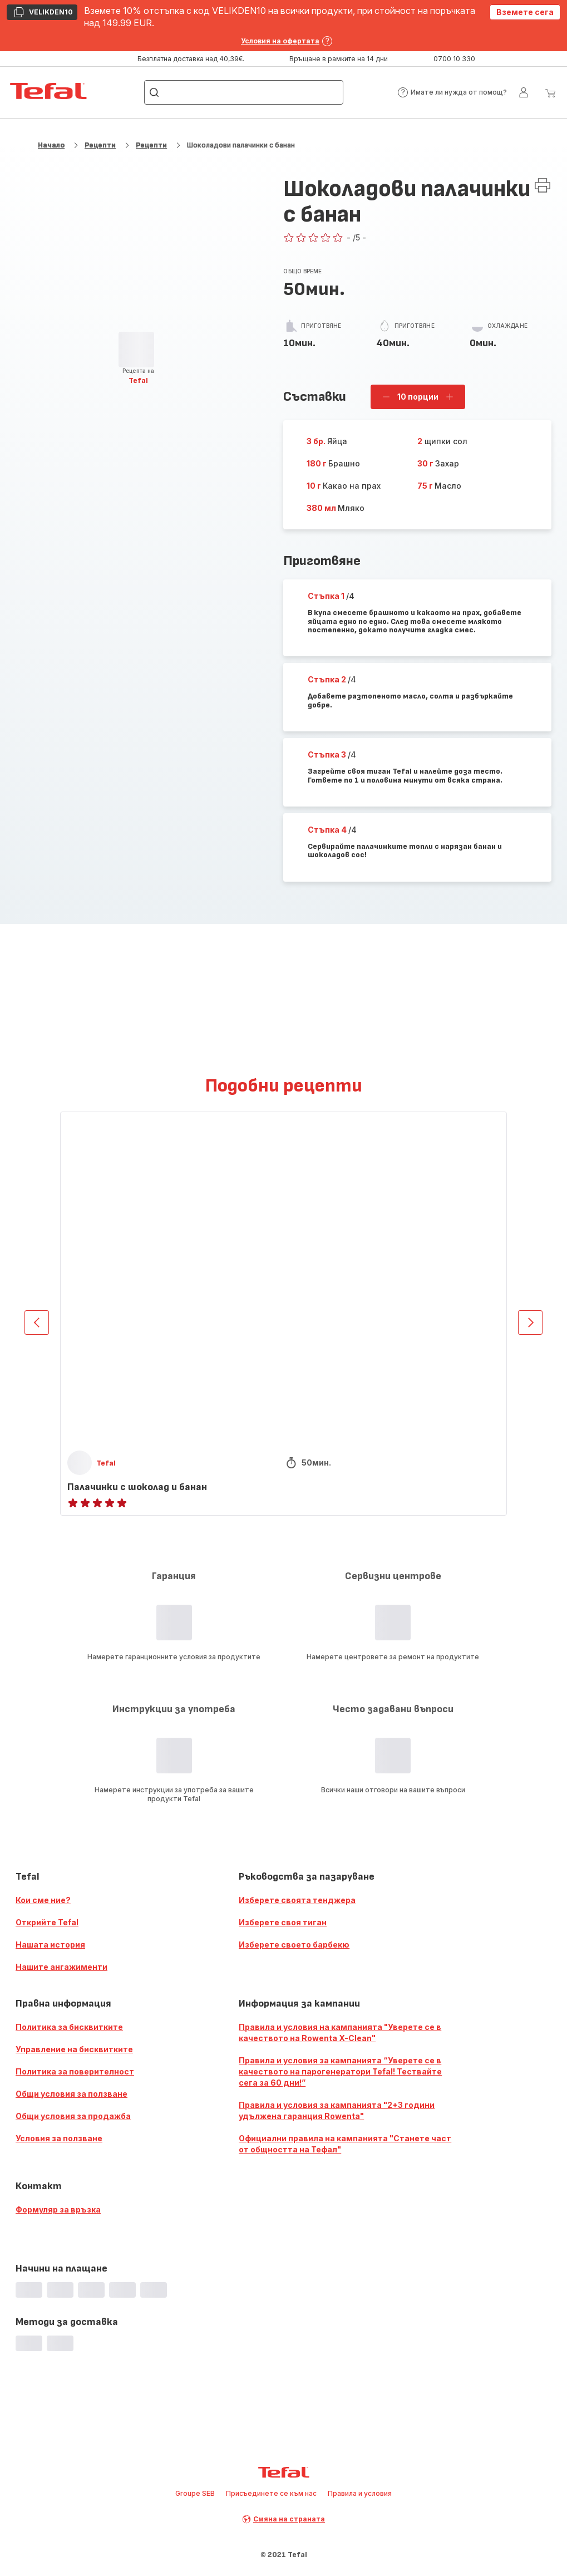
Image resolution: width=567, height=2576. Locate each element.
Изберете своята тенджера (297, 1900)
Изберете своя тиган (283, 1922)
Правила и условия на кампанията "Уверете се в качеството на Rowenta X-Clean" (340, 2032)
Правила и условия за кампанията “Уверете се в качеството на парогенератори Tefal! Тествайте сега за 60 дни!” (340, 2071)
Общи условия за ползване (71, 2093)
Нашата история (50, 1944)
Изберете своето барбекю (294, 1944)
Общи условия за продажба (73, 2116)
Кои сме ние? (43, 1900)
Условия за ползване (59, 2138)
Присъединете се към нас (271, 2493)
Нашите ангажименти (61, 1967)
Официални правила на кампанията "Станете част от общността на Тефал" (345, 2143)
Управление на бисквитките (74, 2049)
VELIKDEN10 (43, 13)
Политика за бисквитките (69, 2027)
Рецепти (100, 145)
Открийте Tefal (47, 1922)
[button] (452, 92)
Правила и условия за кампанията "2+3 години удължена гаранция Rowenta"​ (337, 2110)
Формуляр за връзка (58, 2209)
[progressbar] (136, 349)
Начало (51, 145)
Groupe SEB (195, 2493)
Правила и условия (360, 2493)
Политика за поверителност (75, 2071)
